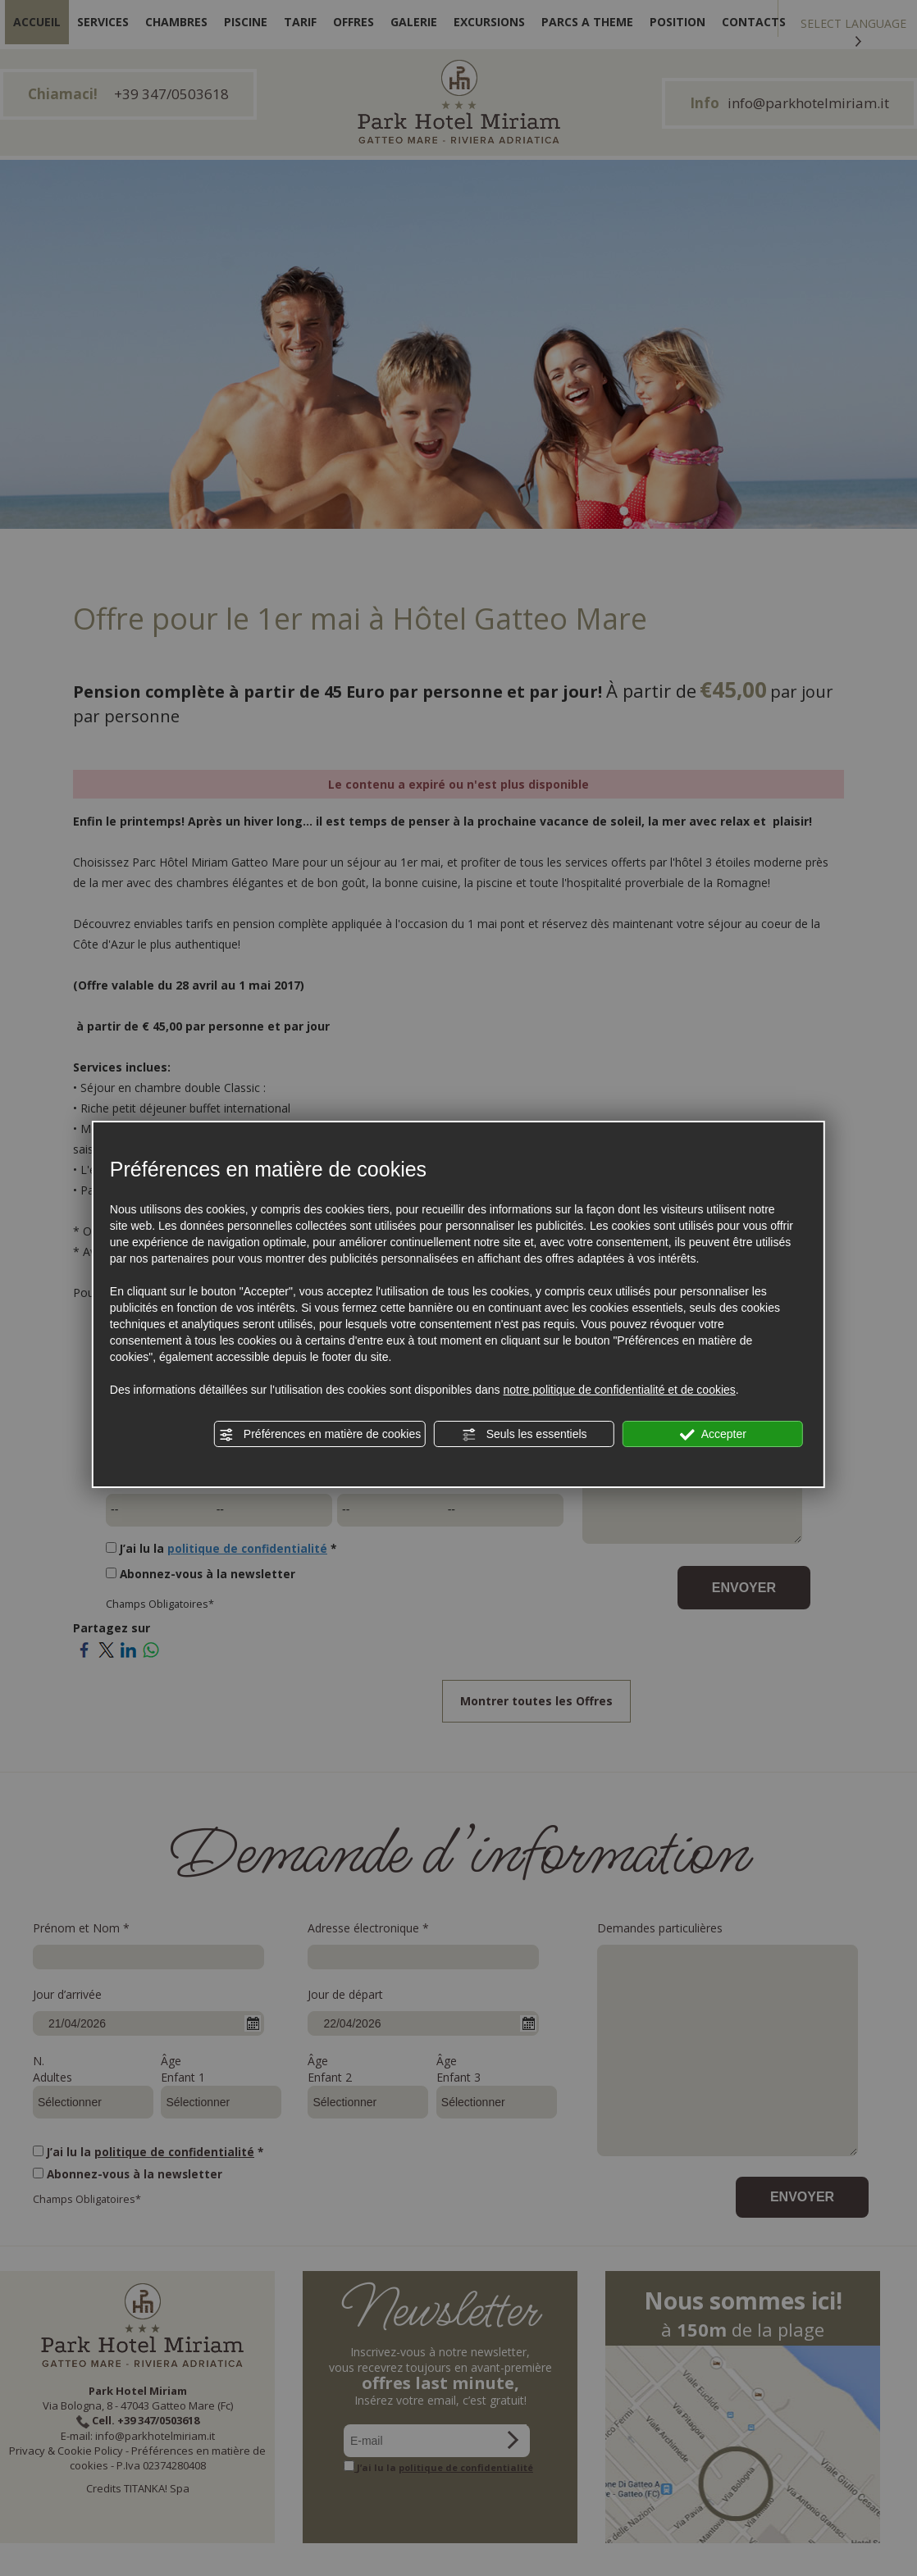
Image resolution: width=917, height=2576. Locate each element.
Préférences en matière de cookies (320, 1434)
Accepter (713, 1434)
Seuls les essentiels (524, 1434)
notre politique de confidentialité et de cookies (620, 1389)
